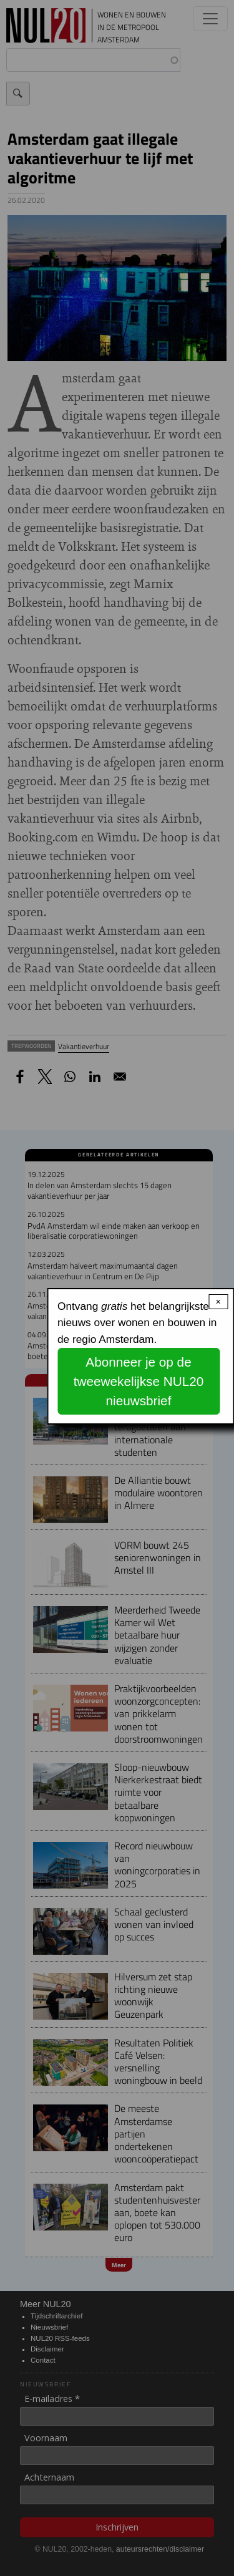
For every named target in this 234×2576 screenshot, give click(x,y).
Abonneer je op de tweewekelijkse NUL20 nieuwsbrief (138, 1381)
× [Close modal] (218, 1302)
